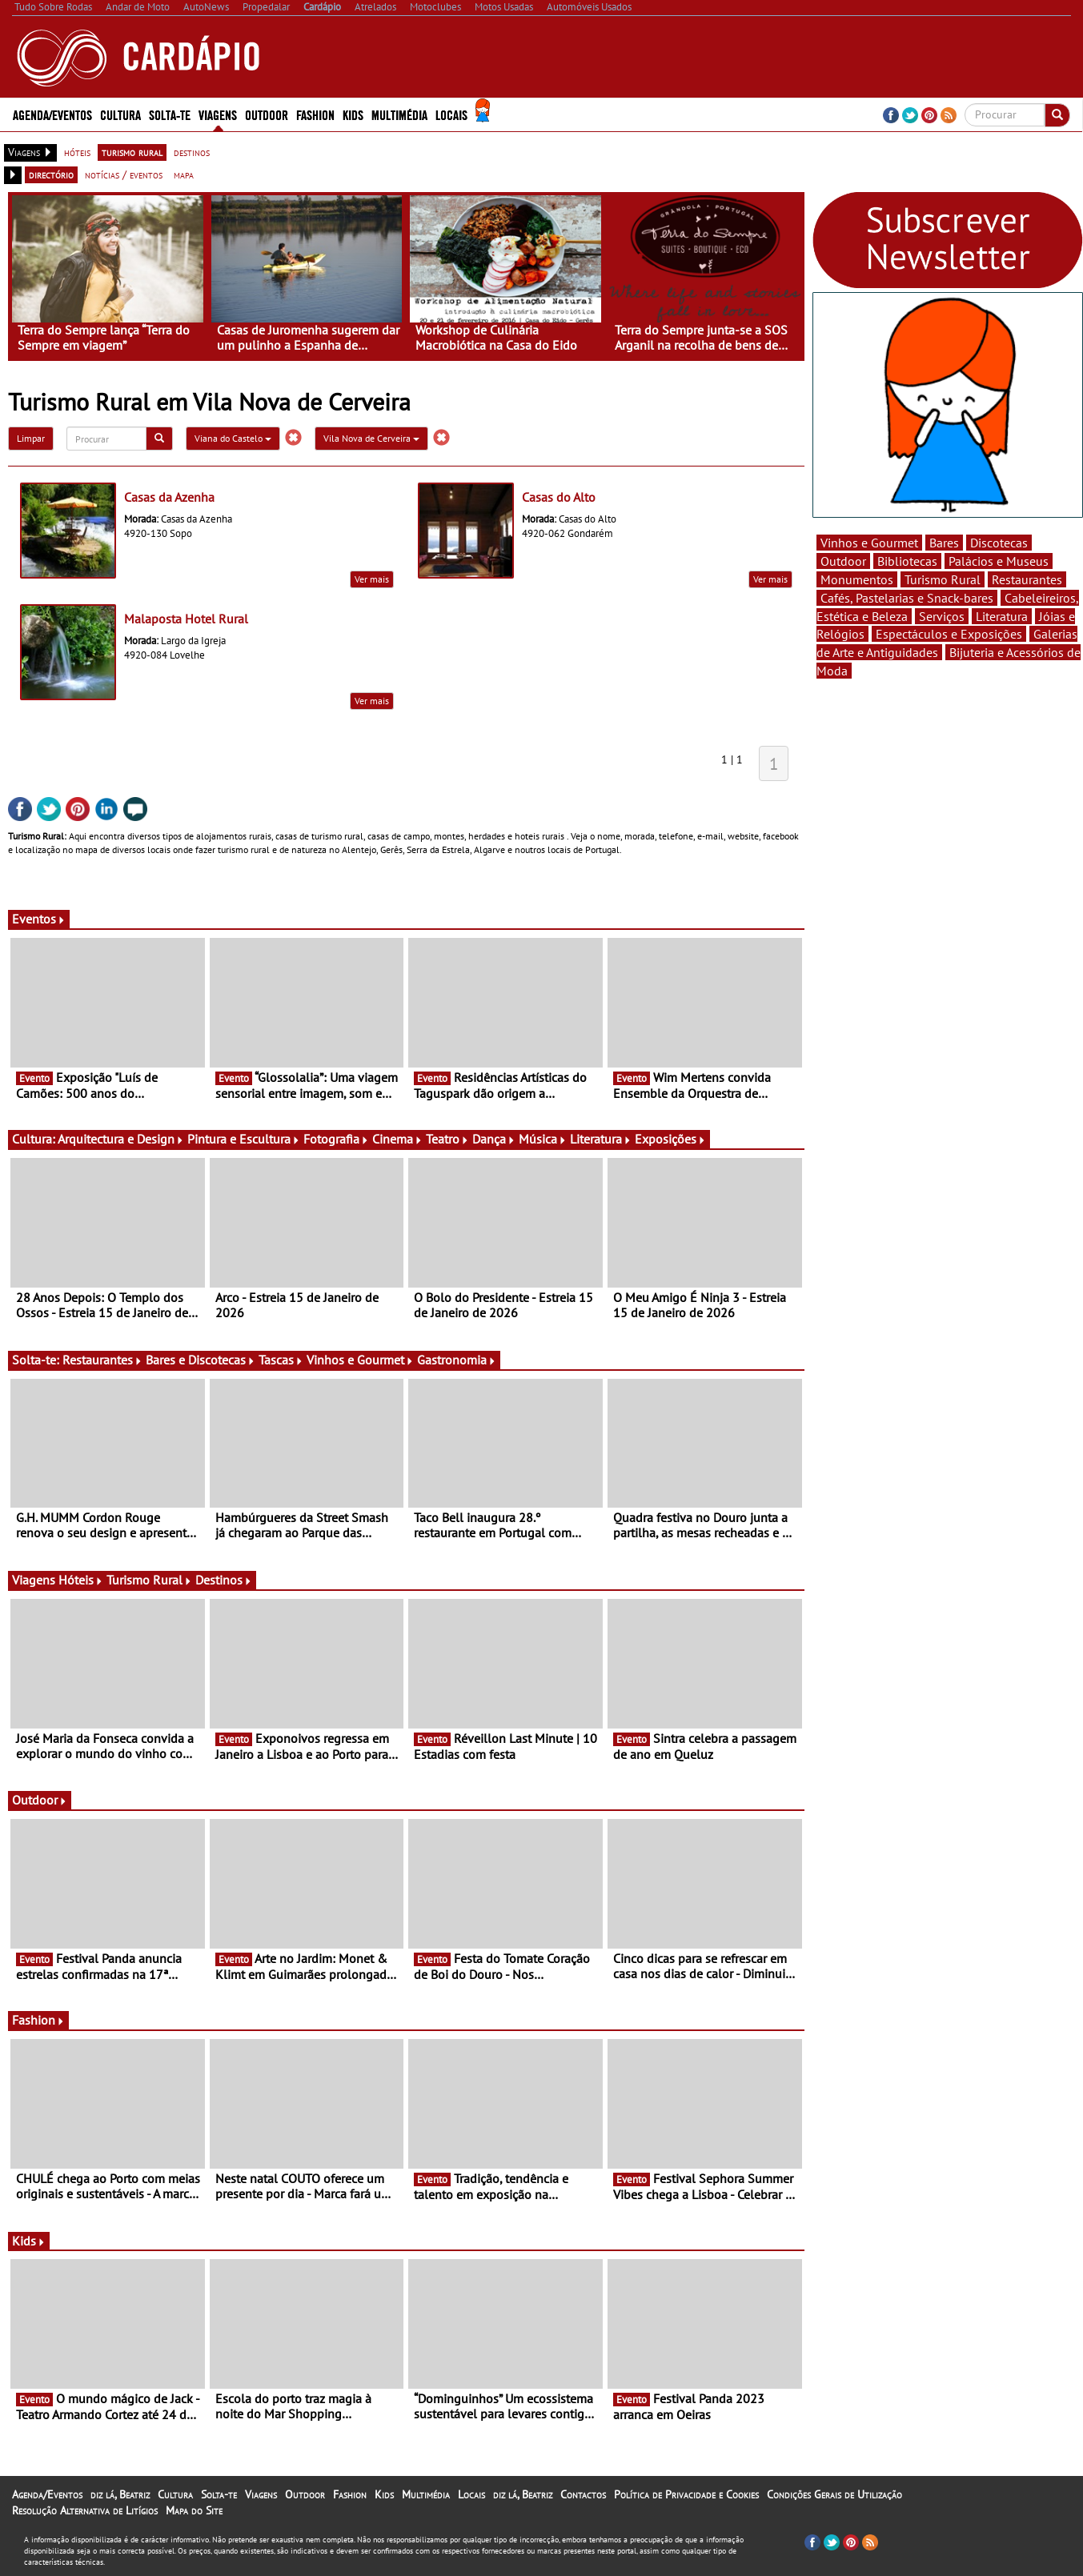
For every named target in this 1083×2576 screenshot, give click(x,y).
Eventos (39, 919)
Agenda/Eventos (52, 114)
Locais (451, 114)
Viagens (218, 114)
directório (51, 174)
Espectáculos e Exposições (949, 634)
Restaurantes (102, 1360)
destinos (192, 152)
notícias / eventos (123, 174)
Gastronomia (456, 1360)
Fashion (315, 114)
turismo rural (132, 152)
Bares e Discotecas (200, 1360)
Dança (493, 1139)
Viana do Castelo (233, 438)
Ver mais (372, 579)
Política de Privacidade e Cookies (686, 2494)
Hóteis (80, 1580)
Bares (944, 543)
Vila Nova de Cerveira (371, 438)
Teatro (447, 1139)
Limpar (31, 438)
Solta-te (170, 114)
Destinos (223, 1580)
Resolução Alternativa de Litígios (85, 2510)
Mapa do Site (194, 2510)
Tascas (281, 1360)
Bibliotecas (907, 561)
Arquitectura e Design (121, 1139)
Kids (353, 114)
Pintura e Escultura (243, 1139)
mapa (184, 174)
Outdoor (266, 114)
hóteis (77, 152)
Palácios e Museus (999, 561)
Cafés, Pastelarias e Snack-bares (906, 598)
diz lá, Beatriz (120, 2494)
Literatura (601, 1139)
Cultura (120, 114)
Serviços (942, 616)
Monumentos (856, 579)
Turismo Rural (149, 1580)
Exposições (670, 1139)
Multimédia (399, 114)
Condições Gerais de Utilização (834, 2494)
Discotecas (999, 543)
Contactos (583, 2494)
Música (543, 1139)
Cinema (397, 1139)
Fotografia (336, 1139)
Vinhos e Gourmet (360, 1360)
